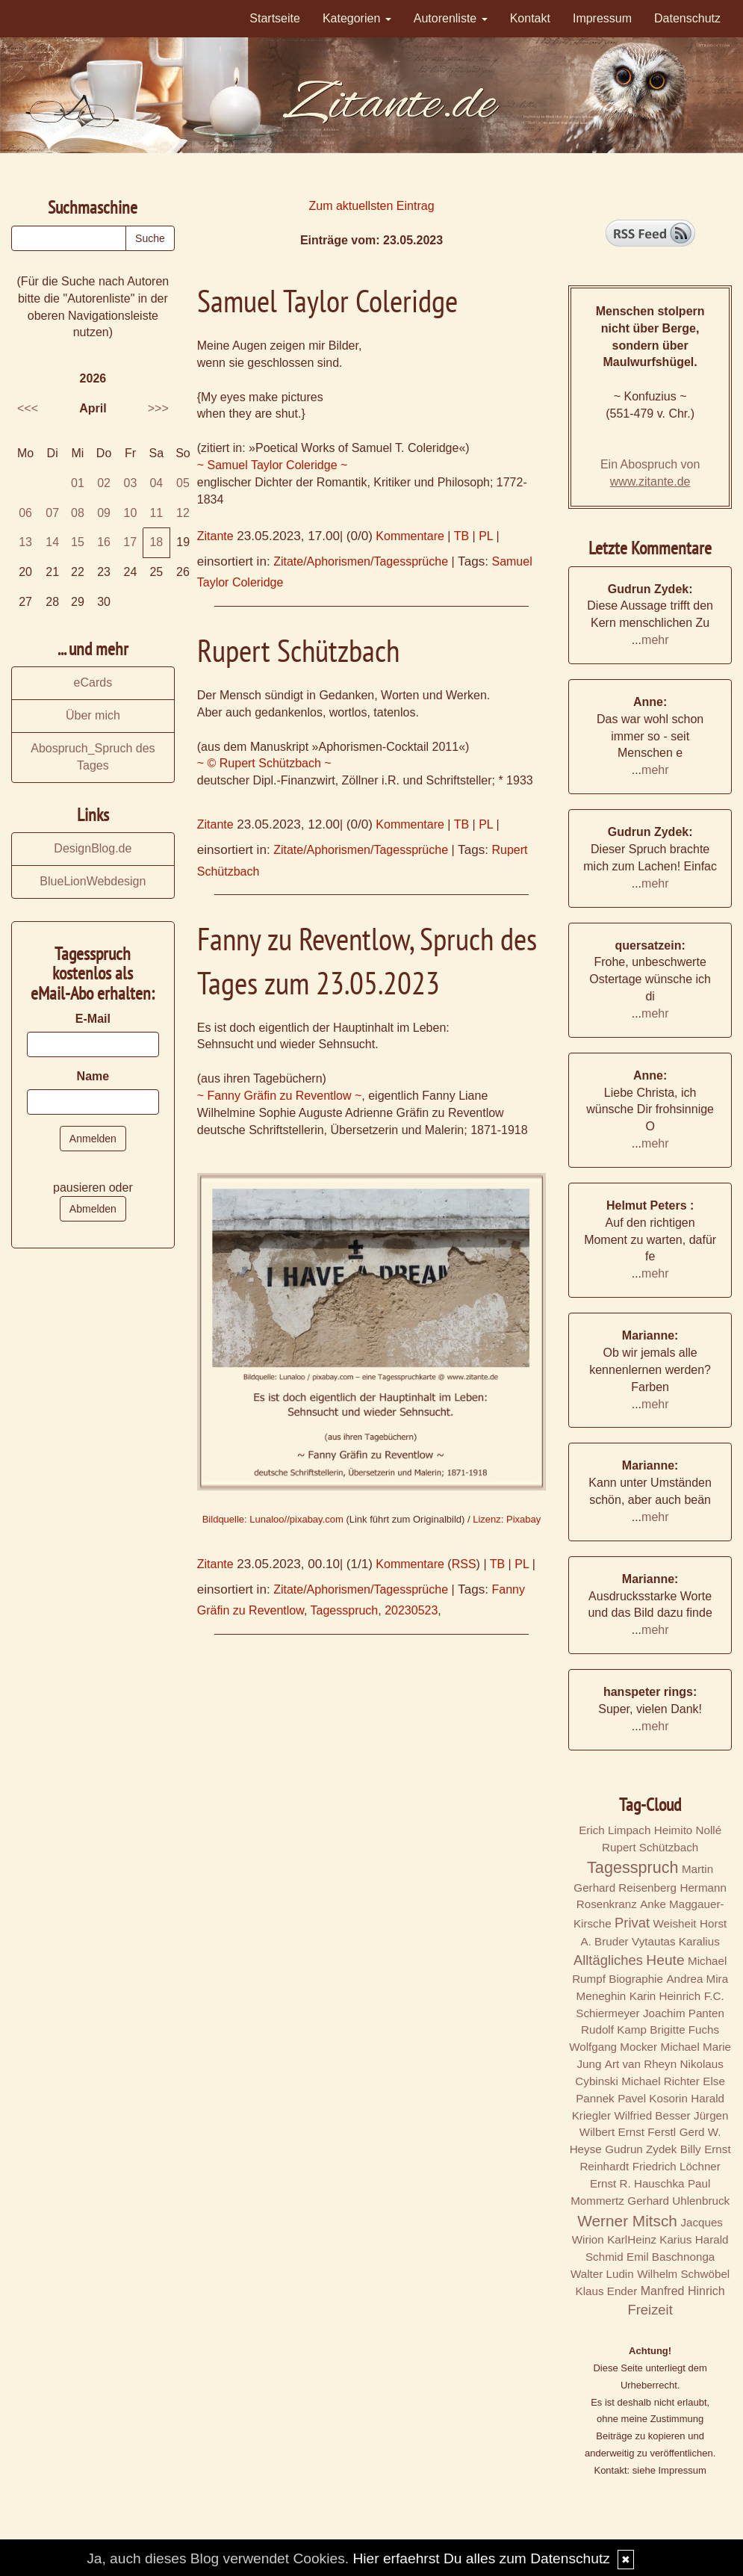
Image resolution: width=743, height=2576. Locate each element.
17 (130, 542)
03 (130, 483)
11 (156, 513)
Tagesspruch (345, 1610)
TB (461, 536)
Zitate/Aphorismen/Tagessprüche (360, 561)
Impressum (602, 18)
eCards (93, 682)
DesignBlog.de (92, 848)
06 (25, 513)
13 (25, 542)
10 (130, 513)
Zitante (215, 536)
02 (104, 483)
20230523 (411, 1610)
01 (77, 483)
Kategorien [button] (357, 18)
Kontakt (530, 18)
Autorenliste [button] (451, 18)
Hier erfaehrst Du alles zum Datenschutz (480, 2558)
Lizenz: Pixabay (507, 1519)
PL (486, 536)
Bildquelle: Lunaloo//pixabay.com (272, 1519)
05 (183, 483)
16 (104, 542)
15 (77, 542)
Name (93, 1076)
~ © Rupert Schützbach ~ (264, 763)
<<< (27, 408)
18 (156, 542)
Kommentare (410, 536)
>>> (158, 408)
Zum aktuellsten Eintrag (371, 205)
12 (183, 513)
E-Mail (93, 1018)
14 (52, 542)
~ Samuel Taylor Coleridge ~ (272, 465)
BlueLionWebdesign (93, 881)
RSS (464, 1564)
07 (52, 513)
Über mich (93, 715)
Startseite (274, 18)
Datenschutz (687, 18)
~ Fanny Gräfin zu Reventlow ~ (279, 1095)
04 (156, 483)
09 (104, 513)
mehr (654, 640)
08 (77, 513)
